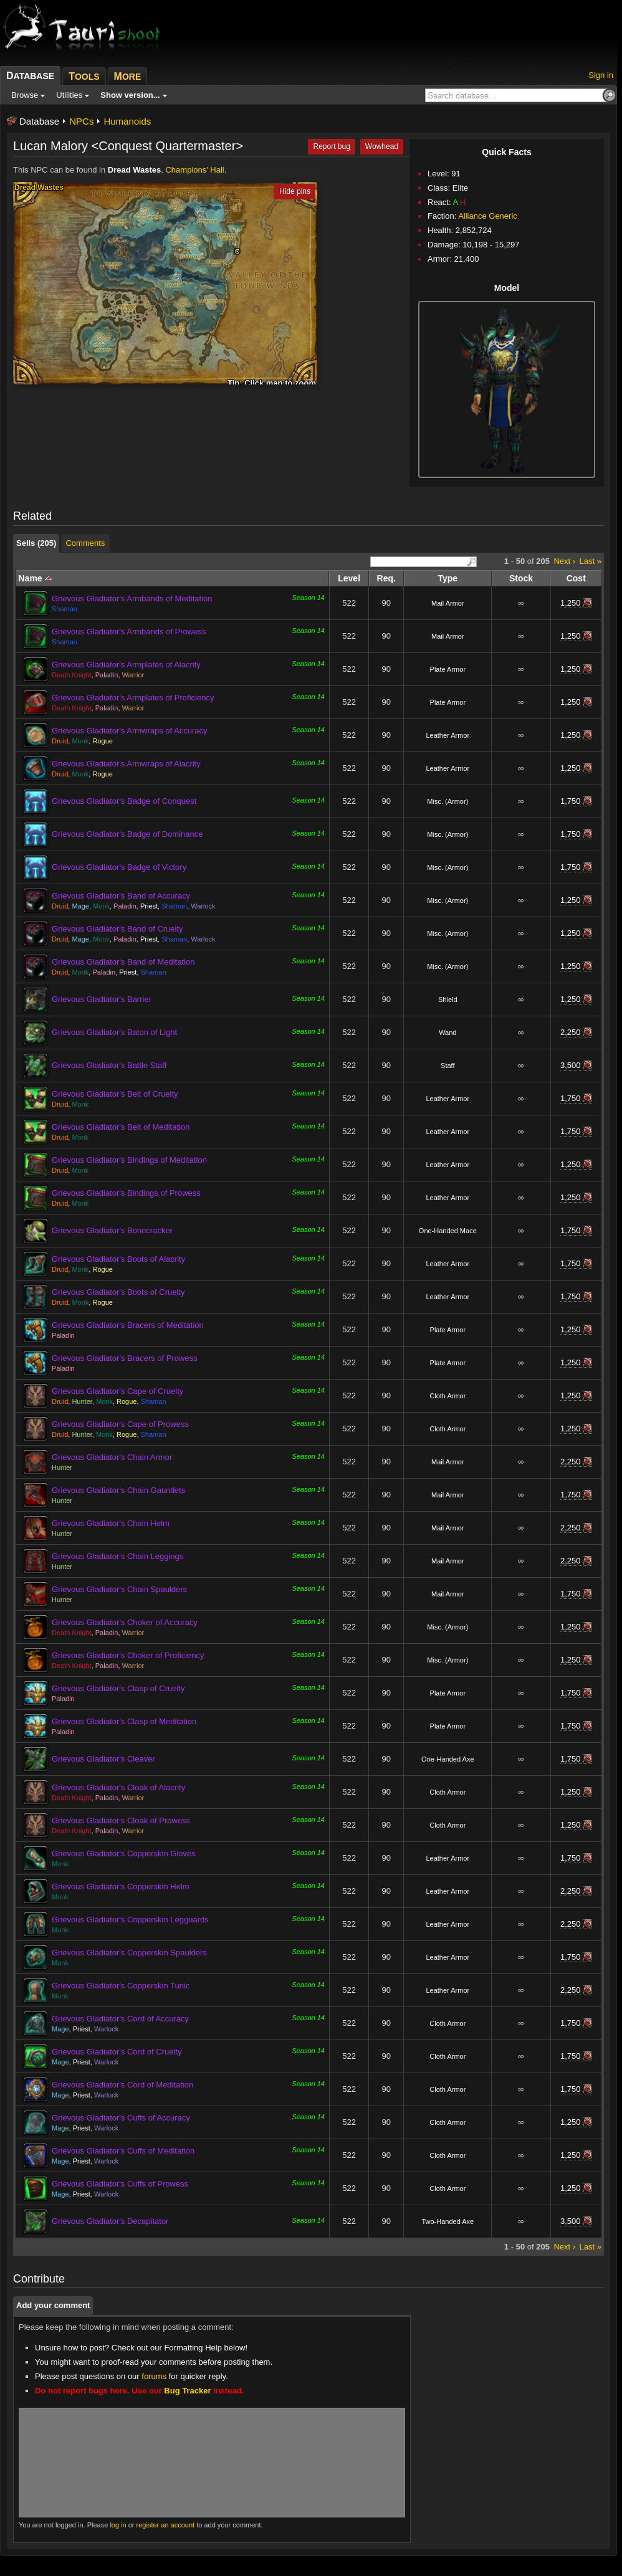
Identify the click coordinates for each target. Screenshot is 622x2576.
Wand (447, 1032)
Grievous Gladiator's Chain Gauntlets (118, 1490)
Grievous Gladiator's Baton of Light (114, 1032)
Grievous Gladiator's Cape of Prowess (120, 1424)
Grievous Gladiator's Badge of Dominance (127, 834)
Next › (564, 561)
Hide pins (294, 191)
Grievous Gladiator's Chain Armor (112, 1457)
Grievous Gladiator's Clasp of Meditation (124, 1721)
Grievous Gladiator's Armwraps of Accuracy (130, 730)
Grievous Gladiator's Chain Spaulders (119, 1589)
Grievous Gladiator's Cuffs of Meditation (123, 2150)
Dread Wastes (134, 169)
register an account (165, 2525)
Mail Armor (447, 603)
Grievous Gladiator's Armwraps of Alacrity (126, 763)
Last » (590, 561)
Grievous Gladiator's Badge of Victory (119, 867)
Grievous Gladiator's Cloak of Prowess (121, 1820)
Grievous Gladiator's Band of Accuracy (121, 895)
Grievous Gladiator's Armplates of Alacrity (126, 664)
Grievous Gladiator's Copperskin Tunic (120, 1985)
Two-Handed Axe (447, 2221)
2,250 (570, 1032)
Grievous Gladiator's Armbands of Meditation (132, 598)
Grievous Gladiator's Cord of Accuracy (120, 2018)
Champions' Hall (194, 169)
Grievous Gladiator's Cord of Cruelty (116, 2051)
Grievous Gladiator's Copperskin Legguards (130, 1919)
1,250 (570, 603)
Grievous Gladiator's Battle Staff (109, 1065)
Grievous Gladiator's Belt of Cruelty (115, 1094)
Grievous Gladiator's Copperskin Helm (120, 1886)
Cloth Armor (447, 1396)
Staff (447, 1065)
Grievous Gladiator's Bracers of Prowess (125, 1358)
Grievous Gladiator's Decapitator (110, 2221)
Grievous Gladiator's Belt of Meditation (120, 1127)
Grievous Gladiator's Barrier (101, 999)
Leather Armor (447, 735)
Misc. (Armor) (447, 801)
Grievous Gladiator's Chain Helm (111, 1523)
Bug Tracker (187, 2390)
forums (153, 2376)
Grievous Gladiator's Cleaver (103, 1758)
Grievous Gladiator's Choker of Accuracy (125, 1622)
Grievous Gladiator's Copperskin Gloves (124, 1853)
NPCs (81, 121)
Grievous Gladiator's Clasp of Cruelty (118, 1688)
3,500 (570, 1065)
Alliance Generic (487, 216)
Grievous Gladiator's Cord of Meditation (122, 2084)
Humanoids (127, 121)
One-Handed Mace (448, 1230)
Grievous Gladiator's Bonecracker (112, 1230)
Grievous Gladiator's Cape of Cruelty (117, 1391)
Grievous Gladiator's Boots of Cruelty (118, 1292)
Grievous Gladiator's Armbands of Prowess (129, 631)
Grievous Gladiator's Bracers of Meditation (128, 1325)
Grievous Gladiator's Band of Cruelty (117, 928)
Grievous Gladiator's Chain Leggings (117, 1556)
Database (39, 121)
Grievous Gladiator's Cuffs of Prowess (120, 2183)
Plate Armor (448, 669)
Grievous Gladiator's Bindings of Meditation (129, 1160)
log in (118, 2525)
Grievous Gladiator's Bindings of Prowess (126, 1193)
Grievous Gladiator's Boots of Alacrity (118, 1259)
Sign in (600, 75)
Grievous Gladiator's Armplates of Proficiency (133, 697)
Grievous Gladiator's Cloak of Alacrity (118, 1787)
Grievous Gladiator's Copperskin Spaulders (129, 1952)
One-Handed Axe (447, 1759)
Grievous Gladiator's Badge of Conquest (124, 801)
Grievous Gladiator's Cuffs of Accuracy (121, 2117)
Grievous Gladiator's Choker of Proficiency (128, 1655)
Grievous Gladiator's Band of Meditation (123, 961)
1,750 (570, 801)
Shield (447, 999)
